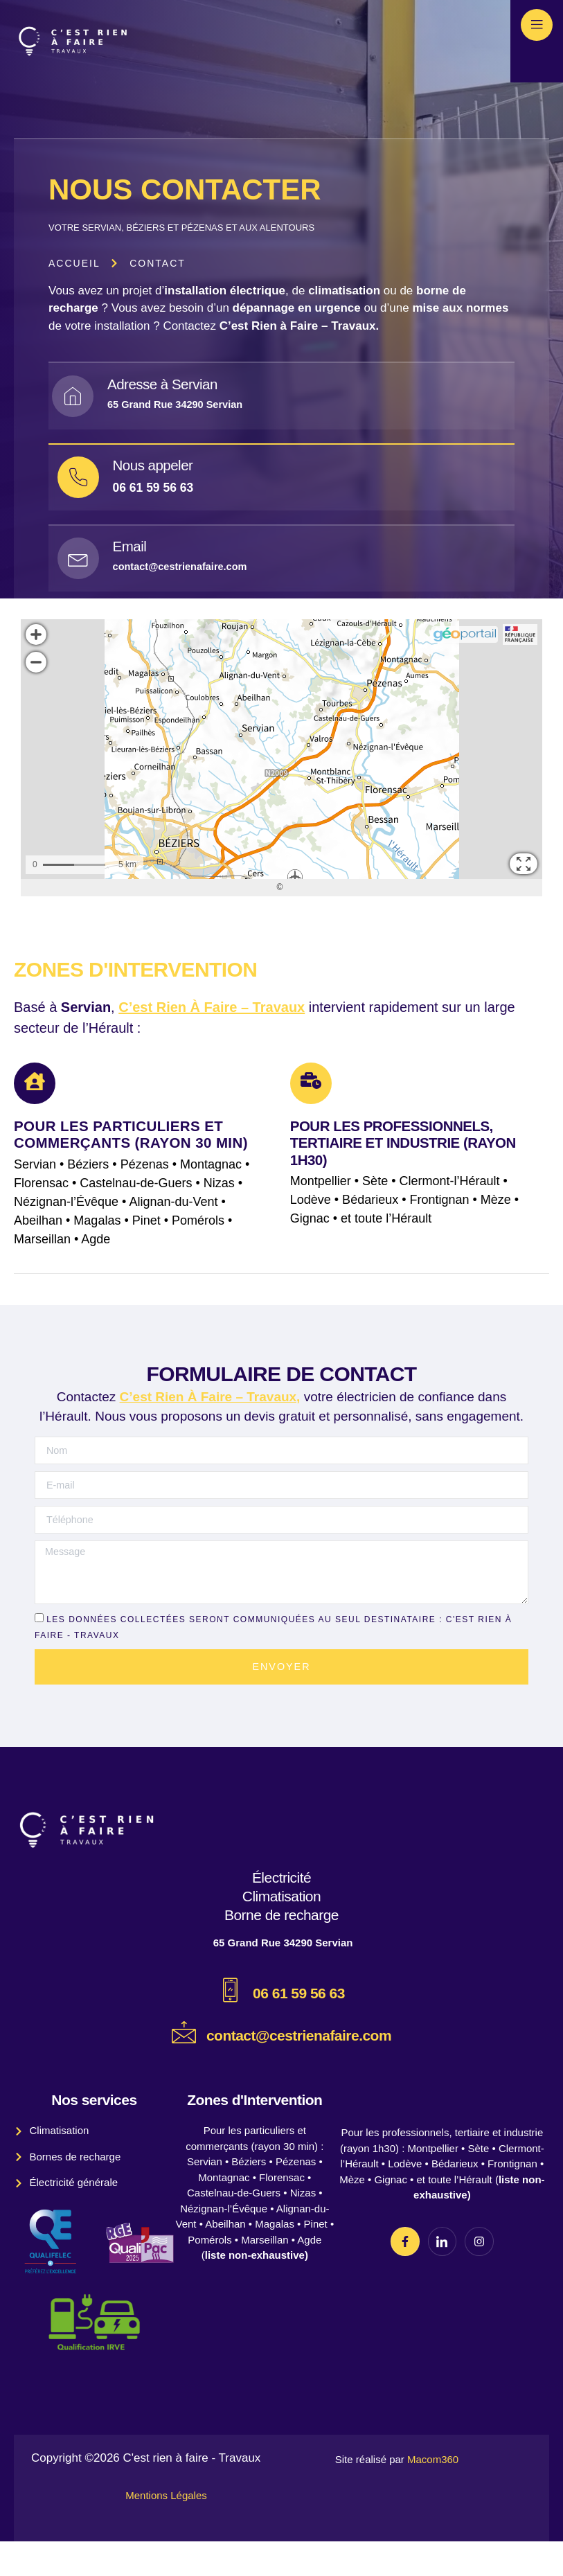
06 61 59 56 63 (299, 2028)
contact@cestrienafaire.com (298, 2070)
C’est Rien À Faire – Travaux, (210, 1428)
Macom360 (432, 2495)
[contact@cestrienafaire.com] (184, 2067)
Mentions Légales (166, 2530)
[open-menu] (537, 25)
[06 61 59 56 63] (230, 2025)
